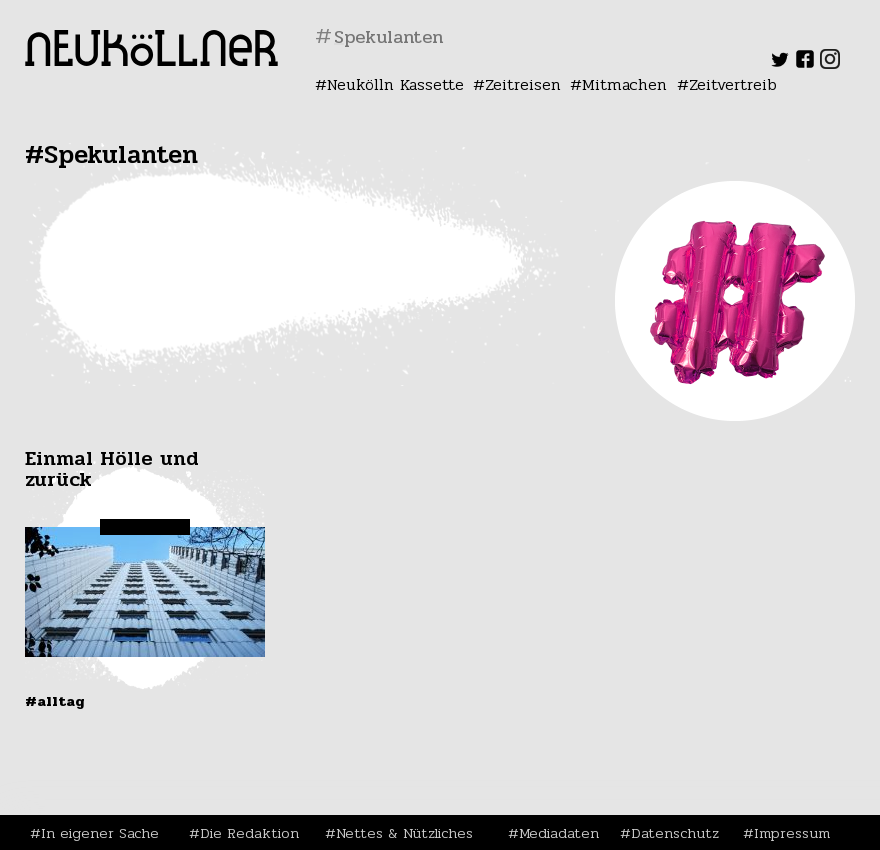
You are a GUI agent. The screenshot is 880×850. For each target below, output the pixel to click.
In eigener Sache (100, 833)
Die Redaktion (249, 833)
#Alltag (55, 701)
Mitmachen (624, 84)
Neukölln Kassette (395, 84)
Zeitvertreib (733, 84)
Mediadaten (559, 833)
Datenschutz (675, 833)
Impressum (792, 833)
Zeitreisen (523, 84)
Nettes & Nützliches (404, 833)
